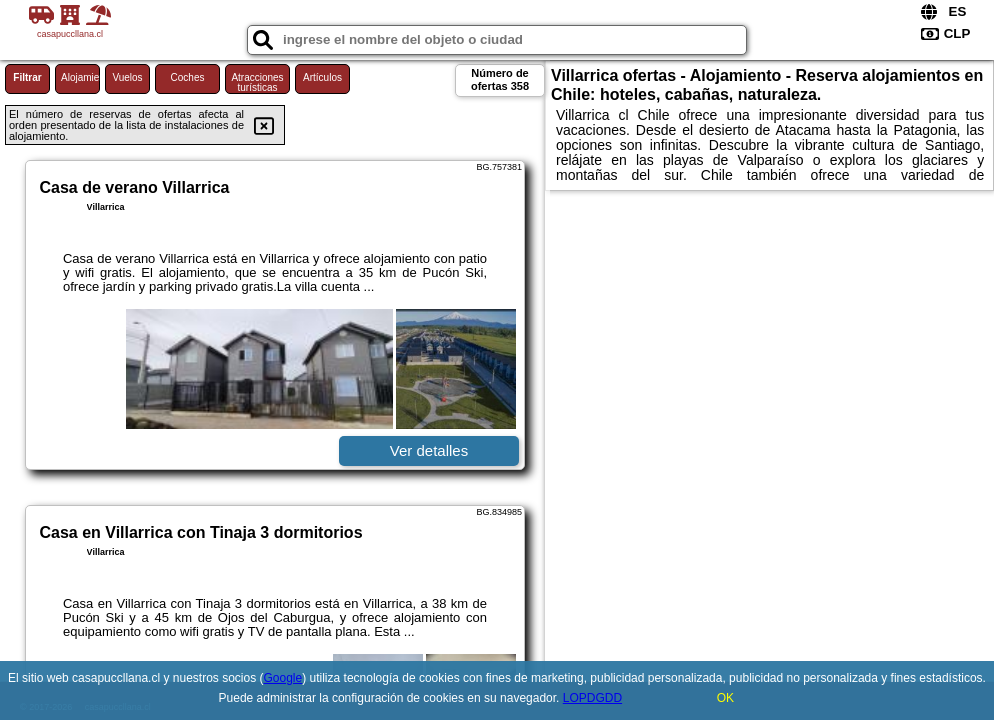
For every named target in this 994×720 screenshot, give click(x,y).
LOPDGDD (592, 698)
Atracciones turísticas (257, 82)
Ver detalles (429, 450)
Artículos (322, 77)
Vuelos (127, 77)
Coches (188, 77)
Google (283, 678)
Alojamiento (80, 77)
